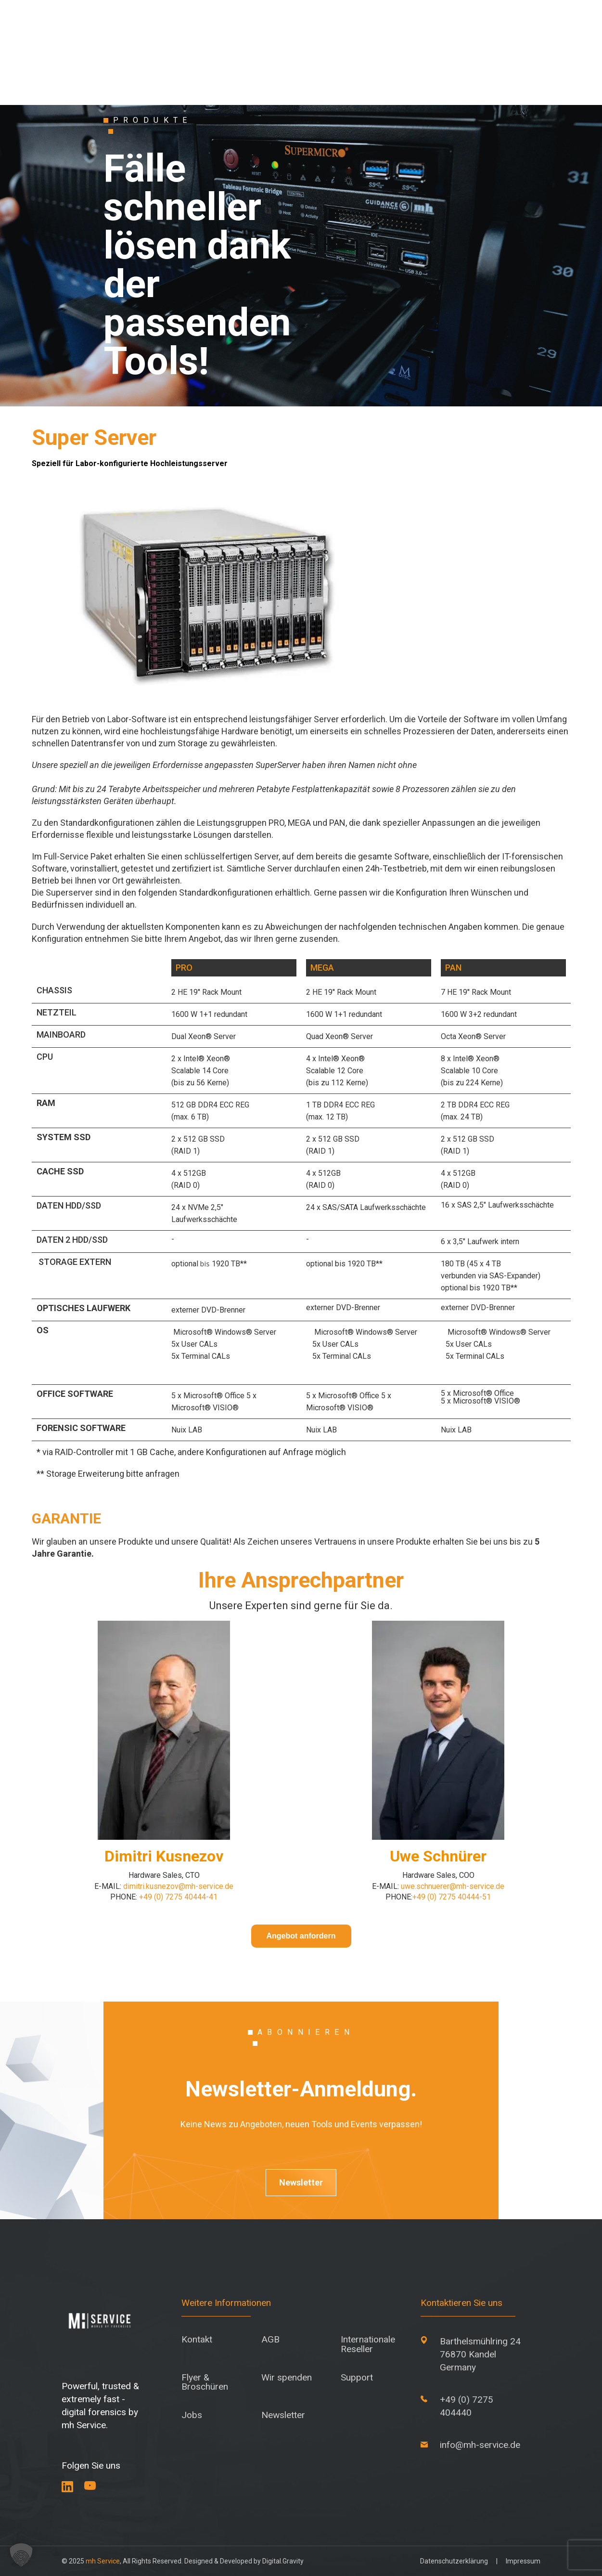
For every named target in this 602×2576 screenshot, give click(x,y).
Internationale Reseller (368, 2344)
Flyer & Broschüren (204, 2382)
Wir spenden (286, 2377)
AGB (270, 2339)
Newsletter (301, 2182)
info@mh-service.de (480, 2444)
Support (357, 2377)
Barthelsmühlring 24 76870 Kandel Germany (480, 2354)
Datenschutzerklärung (454, 2561)
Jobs (191, 2415)
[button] (21, 2555)
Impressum (523, 2561)
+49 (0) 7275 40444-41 (177, 1896)
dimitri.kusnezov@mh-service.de (177, 1886)
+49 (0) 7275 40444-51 (451, 1896)
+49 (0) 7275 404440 (466, 2406)
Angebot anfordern (301, 1936)
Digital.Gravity (283, 2561)
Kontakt (196, 2339)
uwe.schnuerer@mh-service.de (452, 1886)
